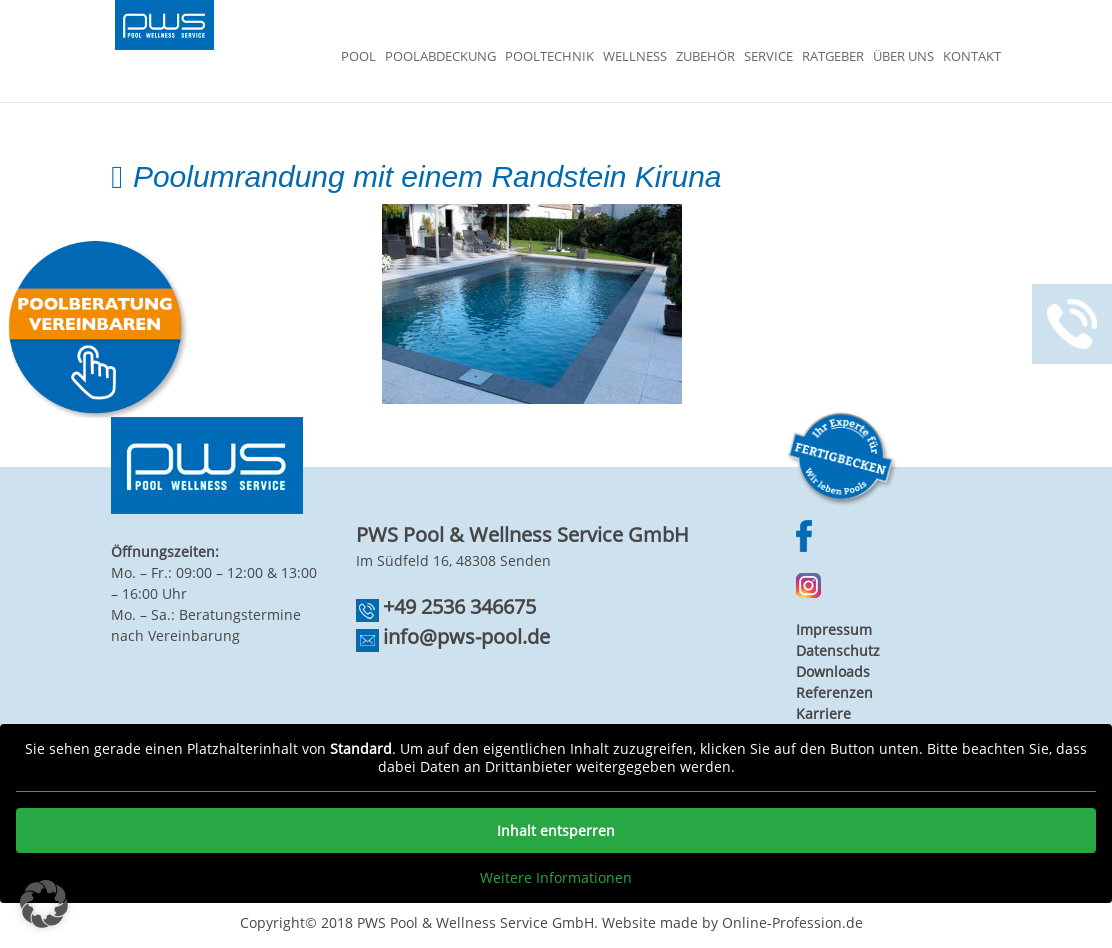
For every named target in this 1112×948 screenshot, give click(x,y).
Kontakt (972, 57)
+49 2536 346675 (459, 606)
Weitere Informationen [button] (556, 878)
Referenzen (834, 692)
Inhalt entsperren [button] (556, 830)
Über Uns (903, 57)
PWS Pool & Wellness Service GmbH (475, 922)
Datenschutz (838, 650)
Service (768, 57)
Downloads (833, 671)
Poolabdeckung (440, 57)
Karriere (823, 713)
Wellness (635, 57)
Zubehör (705, 57)
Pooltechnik (549, 57)
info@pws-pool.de (466, 636)
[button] (44, 904)
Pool (358, 57)
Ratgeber (833, 57)
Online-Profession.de (792, 922)
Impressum (834, 629)
